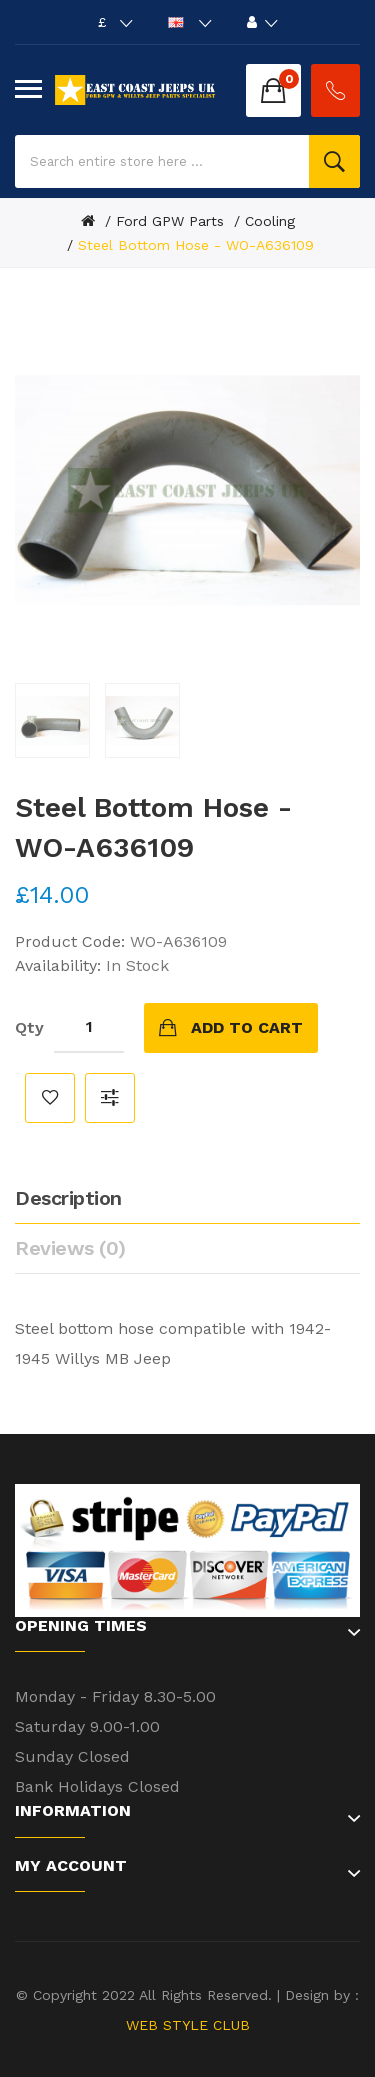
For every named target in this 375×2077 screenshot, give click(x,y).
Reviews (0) (70, 1248)
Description (68, 1198)
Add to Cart (247, 1027)
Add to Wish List (50, 1098)
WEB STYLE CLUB (188, 2025)
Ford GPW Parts (170, 221)
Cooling (270, 221)
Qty (29, 1027)
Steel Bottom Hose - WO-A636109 (196, 245)
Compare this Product (110, 1098)
